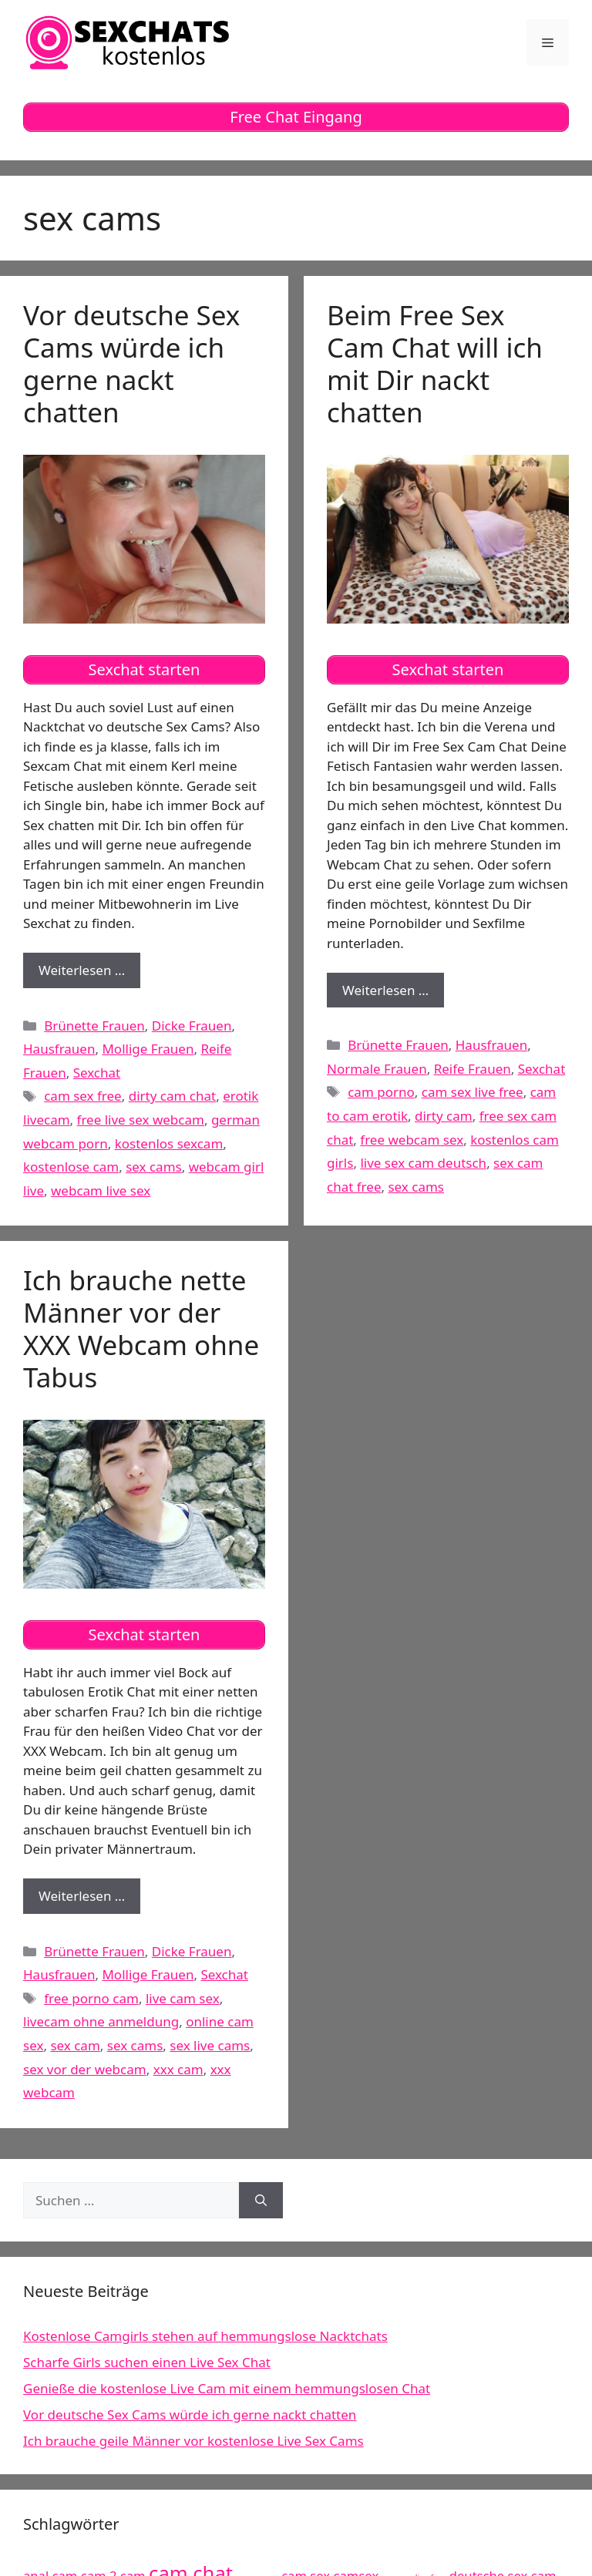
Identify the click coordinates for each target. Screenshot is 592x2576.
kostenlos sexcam (169, 1143)
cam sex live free (472, 1092)
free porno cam (91, 1998)
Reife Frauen (472, 1069)
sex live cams (210, 2045)
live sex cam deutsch (423, 1163)
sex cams (154, 1166)
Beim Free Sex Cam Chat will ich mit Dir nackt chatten (435, 363)
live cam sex (183, 1998)
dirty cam (444, 1116)
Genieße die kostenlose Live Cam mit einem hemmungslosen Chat (226, 2388)
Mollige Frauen (147, 1049)
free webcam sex (411, 1139)
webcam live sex (100, 1190)
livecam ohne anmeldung (101, 2021)
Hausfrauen (59, 1049)
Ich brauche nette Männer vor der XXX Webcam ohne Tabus (141, 1328)
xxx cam (178, 2069)
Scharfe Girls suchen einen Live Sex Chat (147, 2362)
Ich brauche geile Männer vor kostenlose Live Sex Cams (193, 2441)
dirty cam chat (172, 1096)
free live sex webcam (140, 1119)
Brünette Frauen (94, 1025)
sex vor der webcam (84, 2069)
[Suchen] (261, 2200)
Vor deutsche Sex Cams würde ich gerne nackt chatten (131, 363)
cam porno (381, 1092)
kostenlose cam (71, 1166)
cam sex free (83, 1096)
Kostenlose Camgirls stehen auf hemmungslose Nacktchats (205, 2336)
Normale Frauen (377, 1069)
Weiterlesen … (89, 974)
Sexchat (97, 1072)
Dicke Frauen (192, 1025)
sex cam (74, 2045)
